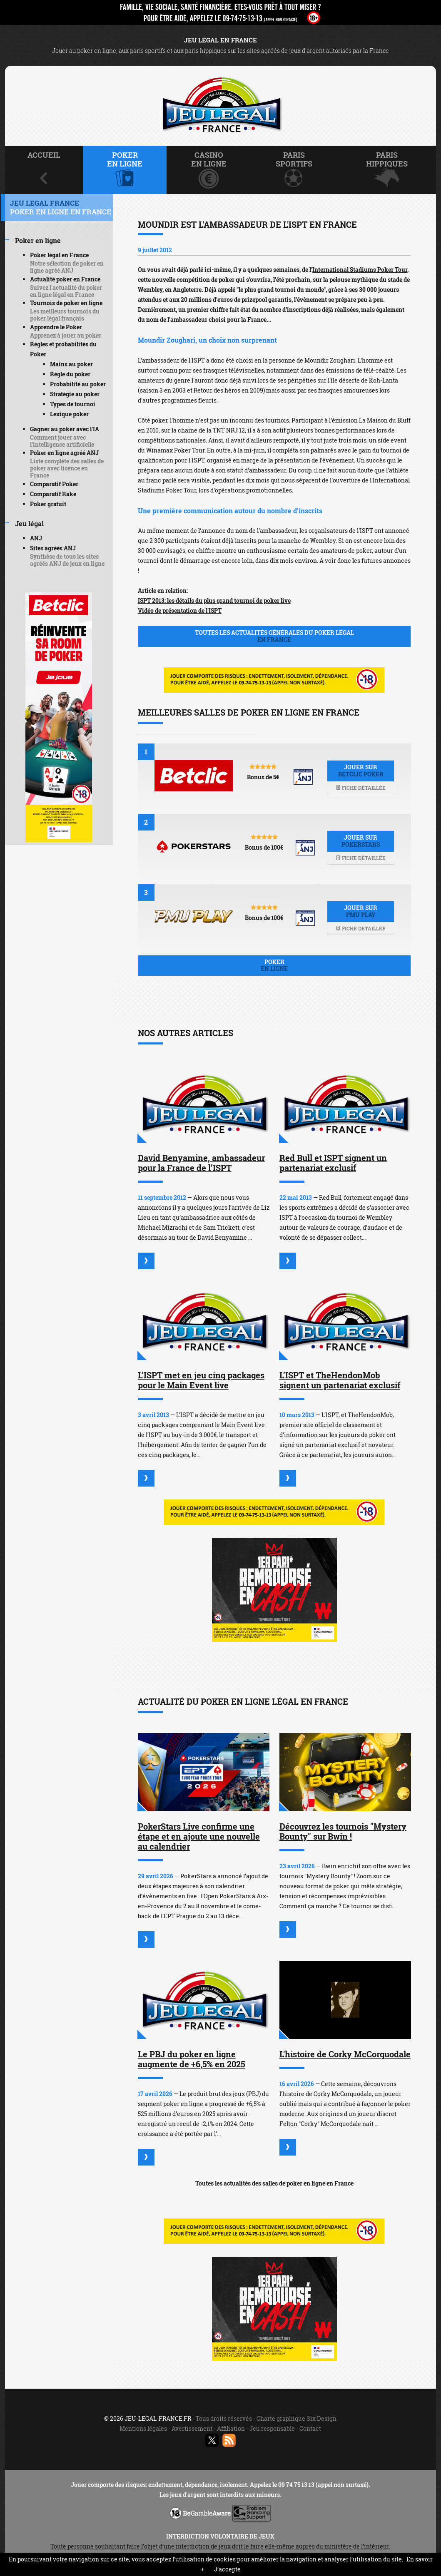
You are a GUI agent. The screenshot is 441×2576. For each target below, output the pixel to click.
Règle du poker (70, 374)
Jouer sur (361, 770)
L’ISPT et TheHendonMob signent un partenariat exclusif (339, 1380)
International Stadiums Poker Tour (359, 270)
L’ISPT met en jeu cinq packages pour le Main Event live (201, 1380)
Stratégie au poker (75, 394)
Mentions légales (143, 2428)
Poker (274, 965)
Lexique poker (69, 414)
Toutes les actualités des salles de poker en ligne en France (274, 2183)
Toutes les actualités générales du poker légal (274, 636)
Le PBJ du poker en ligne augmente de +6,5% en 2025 (191, 2059)
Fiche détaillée (361, 787)
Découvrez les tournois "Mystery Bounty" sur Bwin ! (342, 1831)
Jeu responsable (272, 2428)
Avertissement (192, 2428)
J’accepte (227, 2569)
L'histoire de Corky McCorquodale (345, 2054)
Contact (310, 2428)
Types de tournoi (72, 404)
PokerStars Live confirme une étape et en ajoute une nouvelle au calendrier (199, 1836)
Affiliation (231, 2428)
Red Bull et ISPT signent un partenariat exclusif (333, 1162)
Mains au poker (71, 364)
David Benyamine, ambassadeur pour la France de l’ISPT (201, 1162)
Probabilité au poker (78, 384)
